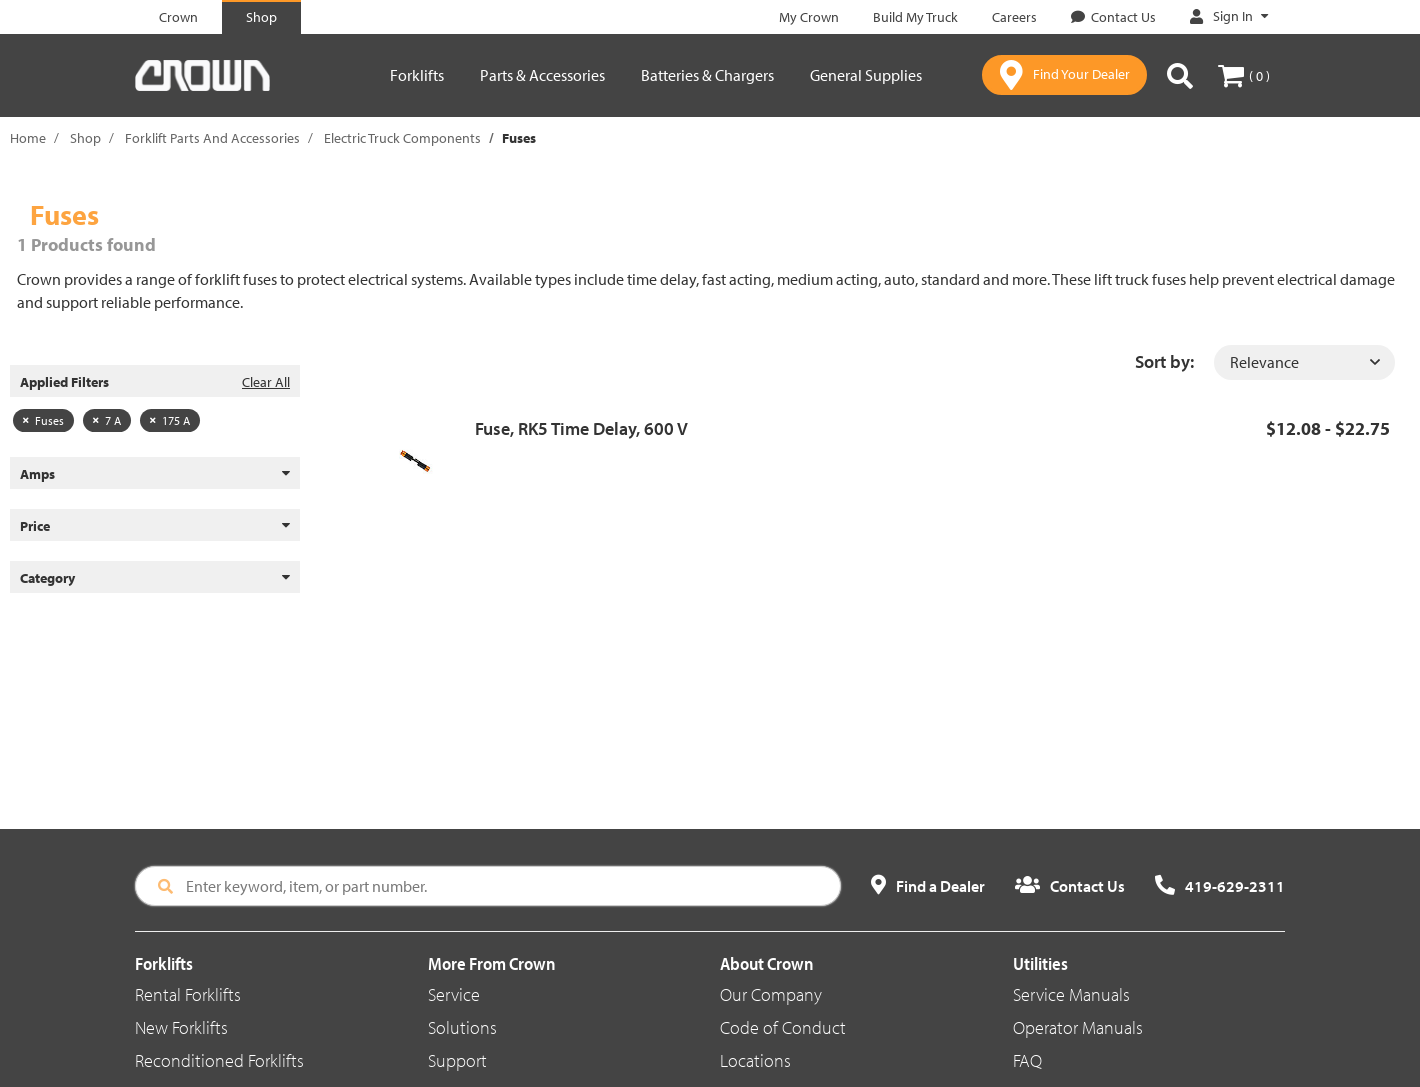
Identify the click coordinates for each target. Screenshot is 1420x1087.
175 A (170, 420)
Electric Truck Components (402, 138)
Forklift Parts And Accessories (212, 138)
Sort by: (1164, 361)
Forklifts (417, 75)
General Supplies (866, 75)
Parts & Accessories (542, 75)
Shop (85, 138)
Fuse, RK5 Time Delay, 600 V (581, 428)
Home (28, 138)
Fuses (43, 420)
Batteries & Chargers (707, 75)
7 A (107, 420)
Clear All (266, 382)
